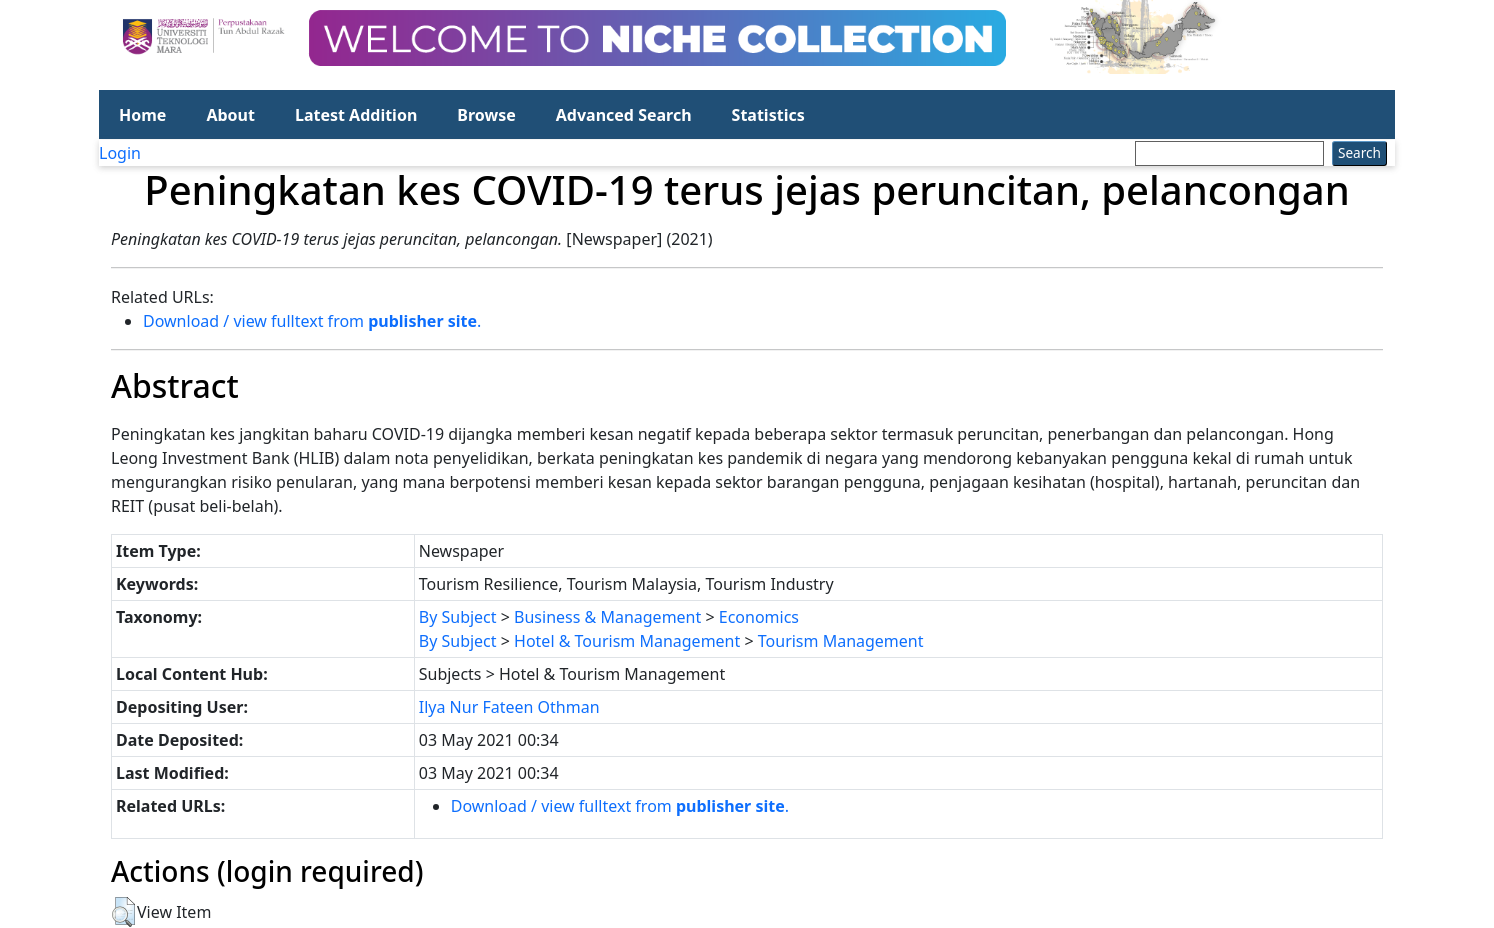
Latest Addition (356, 115)
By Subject (458, 617)
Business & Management (607, 617)
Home (142, 115)
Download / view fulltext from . (312, 321)
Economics (759, 617)
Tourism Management (841, 641)
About (230, 115)
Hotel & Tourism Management (627, 641)
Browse (486, 115)
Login (120, 153)
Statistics (768, 115)
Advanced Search (624, 115)
